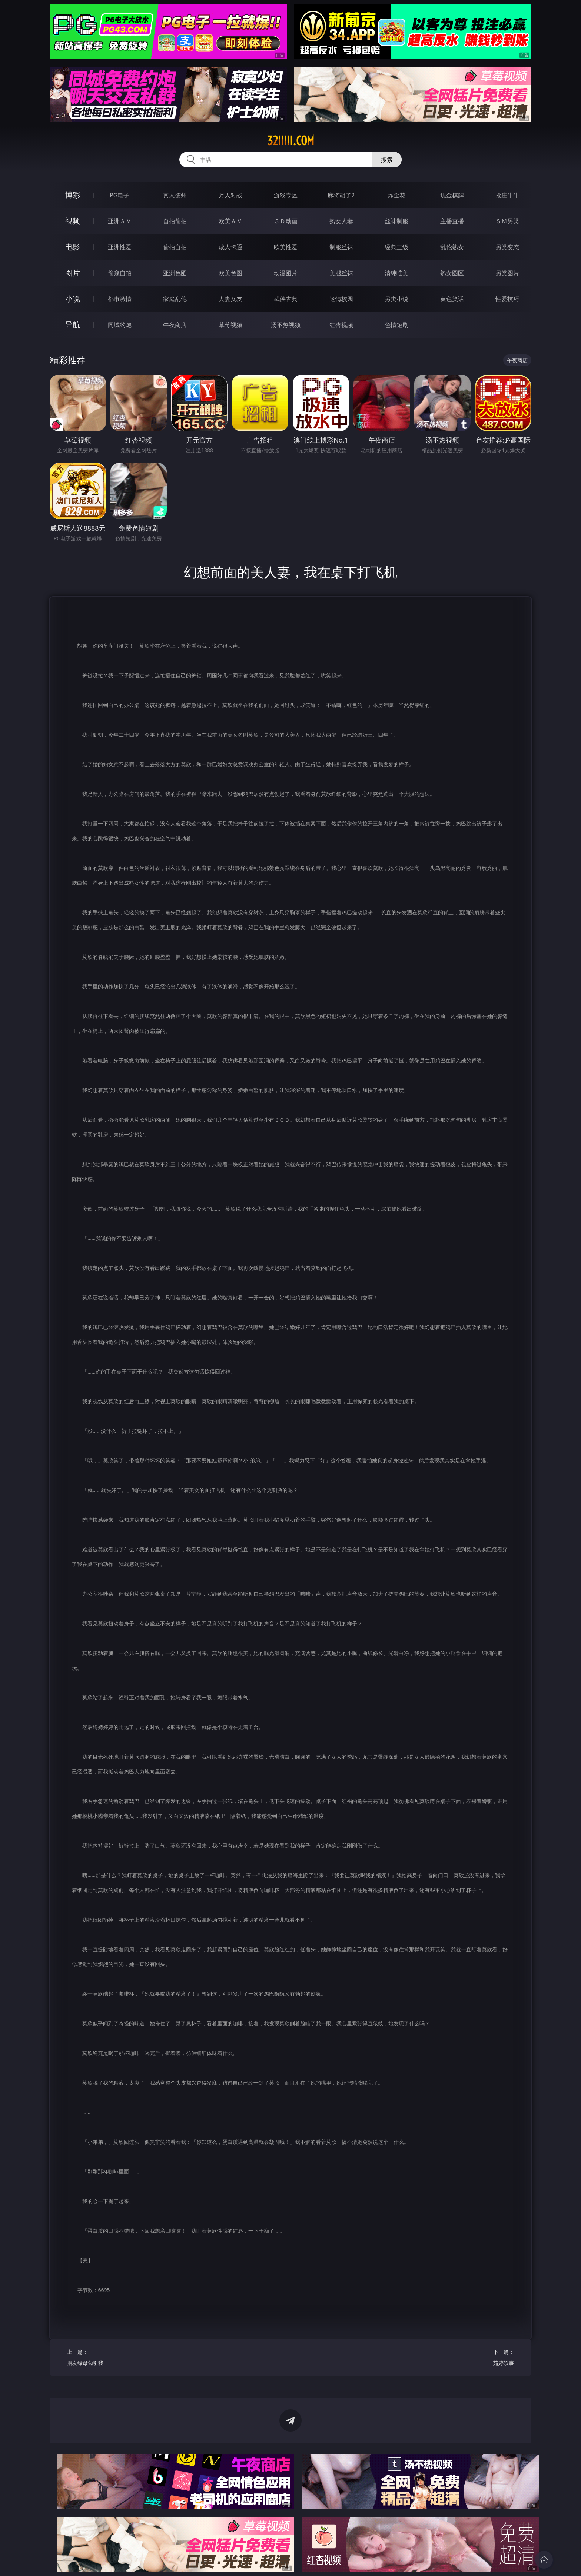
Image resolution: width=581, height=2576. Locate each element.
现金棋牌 (452, 195)
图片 (72, 273)
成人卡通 (230, 247)
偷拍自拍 (175, 247)
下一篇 (465, 2358)
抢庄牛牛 (507, 195)
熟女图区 (452, 273)
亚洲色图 (175, 273)
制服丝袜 (341, 247)
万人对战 (230, 195)
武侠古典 (286, 299)
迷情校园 (341, 299)
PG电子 (119, 195)
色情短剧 (396, 325)
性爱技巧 (507, 299)
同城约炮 (120, 325)
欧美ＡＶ (230, 221)
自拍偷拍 (175, 221)
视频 (72, 221)
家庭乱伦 (175, 299)
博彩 (72, 195)
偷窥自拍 (120, 273)
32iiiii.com (290, 140)
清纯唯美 (396, 273)
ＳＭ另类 (507, 221)
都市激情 (120, 299)
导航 (72, 325)
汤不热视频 (286, 325)
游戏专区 (286, 195)
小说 (72, 299)
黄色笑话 (452, 299)
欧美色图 (230, 273)
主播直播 (452, 221)
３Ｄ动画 (286, 221)
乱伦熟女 (452, 247)
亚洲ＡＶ (120, 221)
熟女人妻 (341, 221)
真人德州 (175, 195)
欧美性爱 (286, 247)
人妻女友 (230, 299)
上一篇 (116, 2358)
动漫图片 (286, 273)
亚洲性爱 (120, 247)
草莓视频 (230, 325)
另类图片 (507, 273)
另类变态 (507, 247)
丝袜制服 (396, 221)
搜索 (387, 160)
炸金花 (396, 195)
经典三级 (396, 247)
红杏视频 (341, 325)
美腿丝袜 (341, 273)
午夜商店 (175, 325)
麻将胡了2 (341, 195)
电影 (72, 247)
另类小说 (396, 299)
